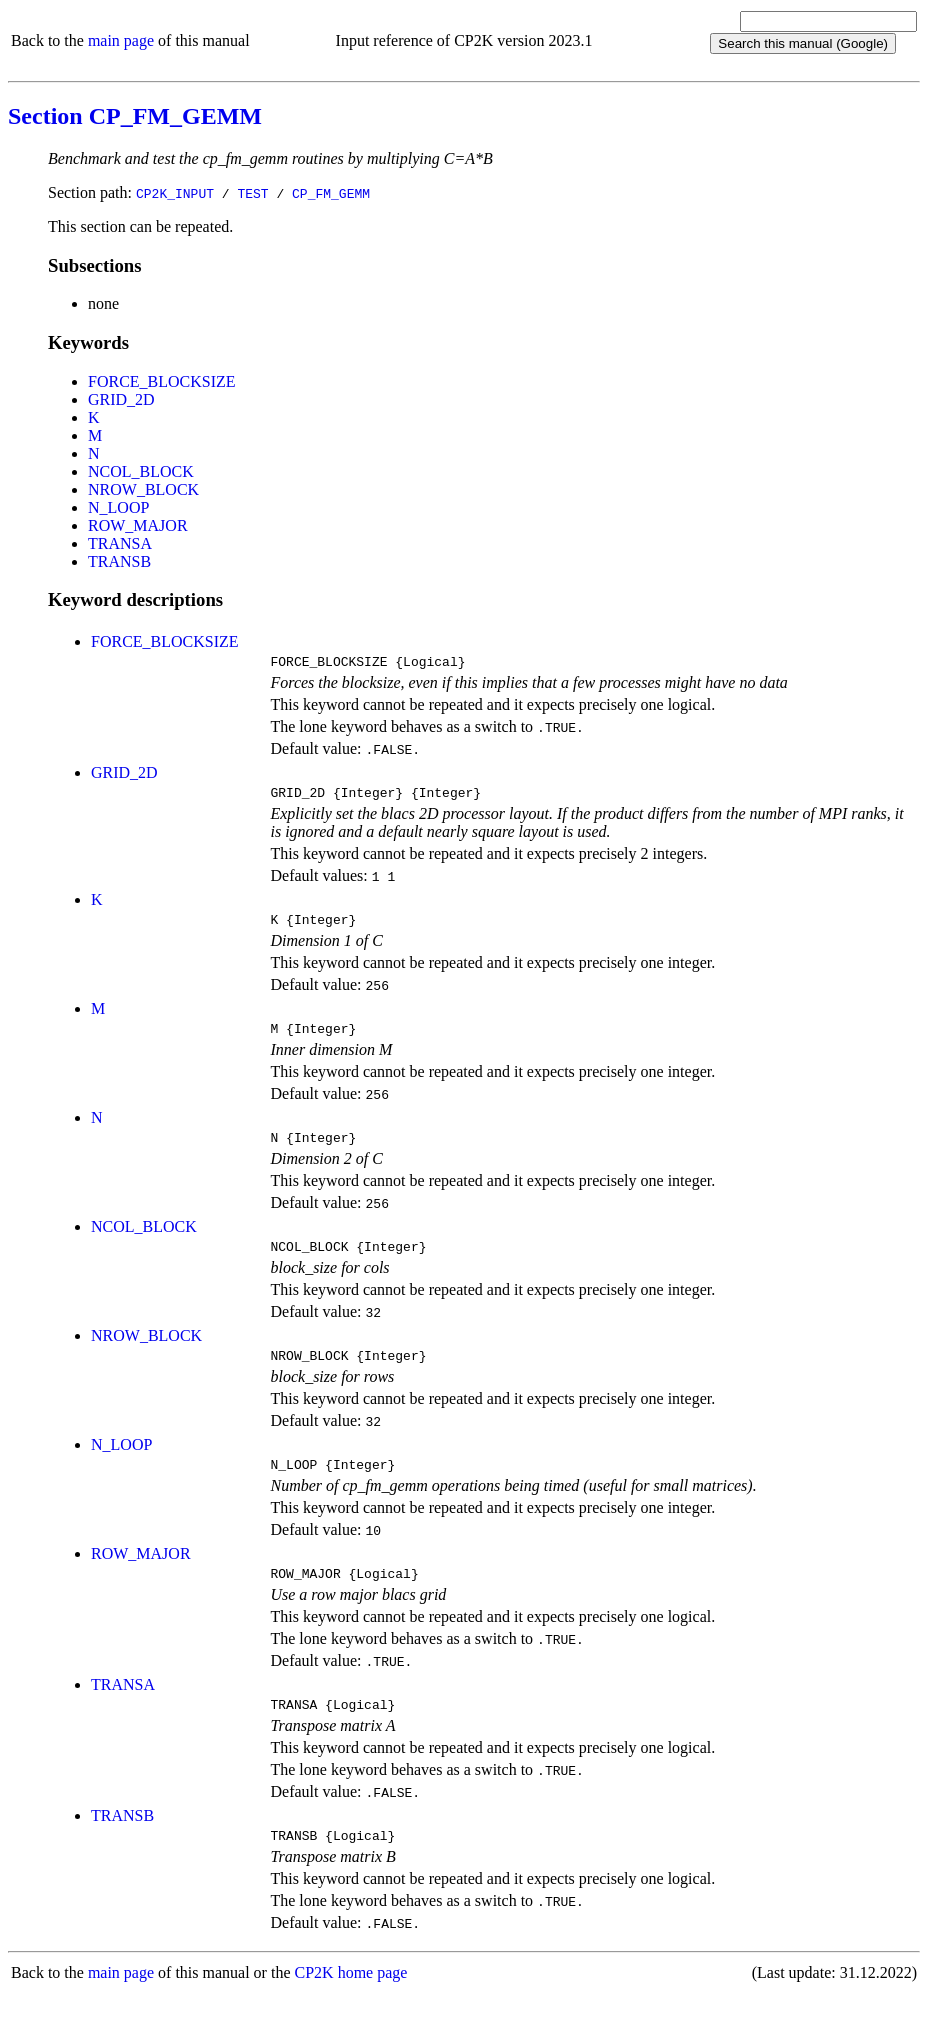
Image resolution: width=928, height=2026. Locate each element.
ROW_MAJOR (138, 525)
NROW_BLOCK (143, 489)
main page (121, 40)
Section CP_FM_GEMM (135, 116)
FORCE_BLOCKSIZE (162, 381)
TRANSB (119, 561)
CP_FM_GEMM (331, 193)
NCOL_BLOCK (141, 471)
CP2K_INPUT (175, 193)
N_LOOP (118, 507)
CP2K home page (351, 2005)
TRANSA (120, 543)
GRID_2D (121, 399)
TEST (252, 193)
